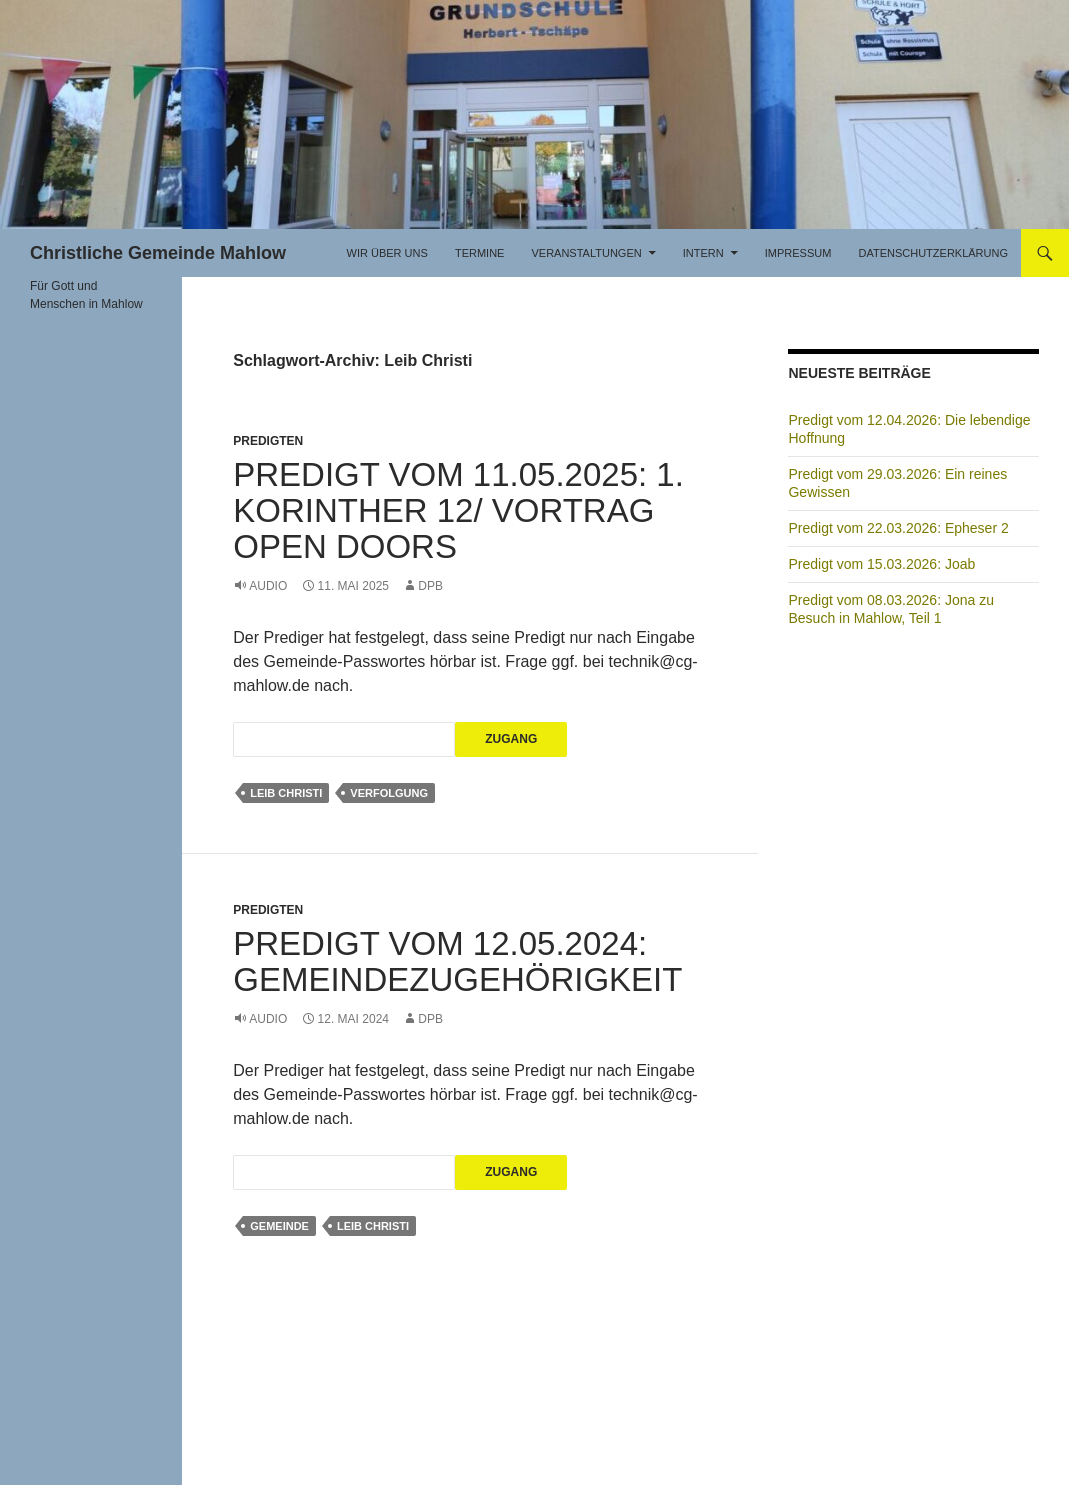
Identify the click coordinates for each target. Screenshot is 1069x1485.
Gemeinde (279, 1226)
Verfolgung (389, 793)
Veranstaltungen (586, 253)
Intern (703, 253)
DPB (430, 586)
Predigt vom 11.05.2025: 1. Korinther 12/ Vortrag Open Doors (458, 510)
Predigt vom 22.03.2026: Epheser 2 (898, 528)
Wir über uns (387, 253)
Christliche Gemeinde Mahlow (158, 253)
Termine (480, 253)
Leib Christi (286, 793)
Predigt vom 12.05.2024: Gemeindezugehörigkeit (457, 961)
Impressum (798, 253)
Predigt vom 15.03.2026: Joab (881, 564)
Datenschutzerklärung (933, 253)
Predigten (268, 441)
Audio (268, 586)
